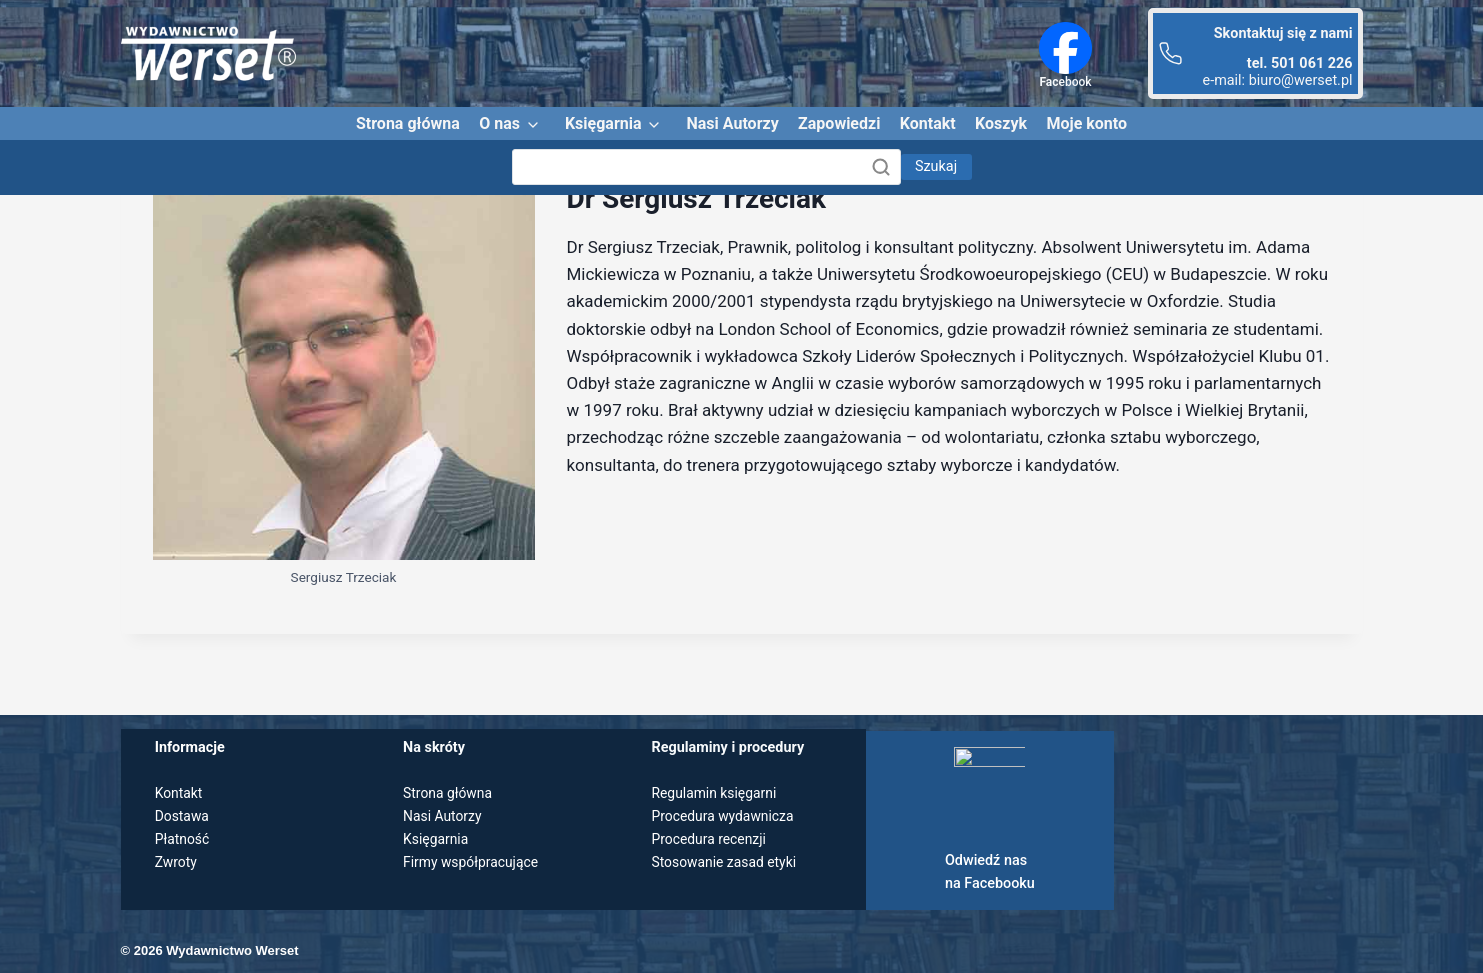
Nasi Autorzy (732, 123)
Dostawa (183, 816)
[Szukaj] (706, 167)
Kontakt (928, 123)
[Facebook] (1065, 48)
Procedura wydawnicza (724, 816)
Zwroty (177, 862)
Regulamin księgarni (716, 793)
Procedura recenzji (710, 839)
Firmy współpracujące (473, 862)
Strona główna (408, 123)
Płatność (183, 839)
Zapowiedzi (839, 123)
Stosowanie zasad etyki (726, 862)
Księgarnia (603, 123)
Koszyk (1001, 123)
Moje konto (1086, 123)
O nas (499, 123)
